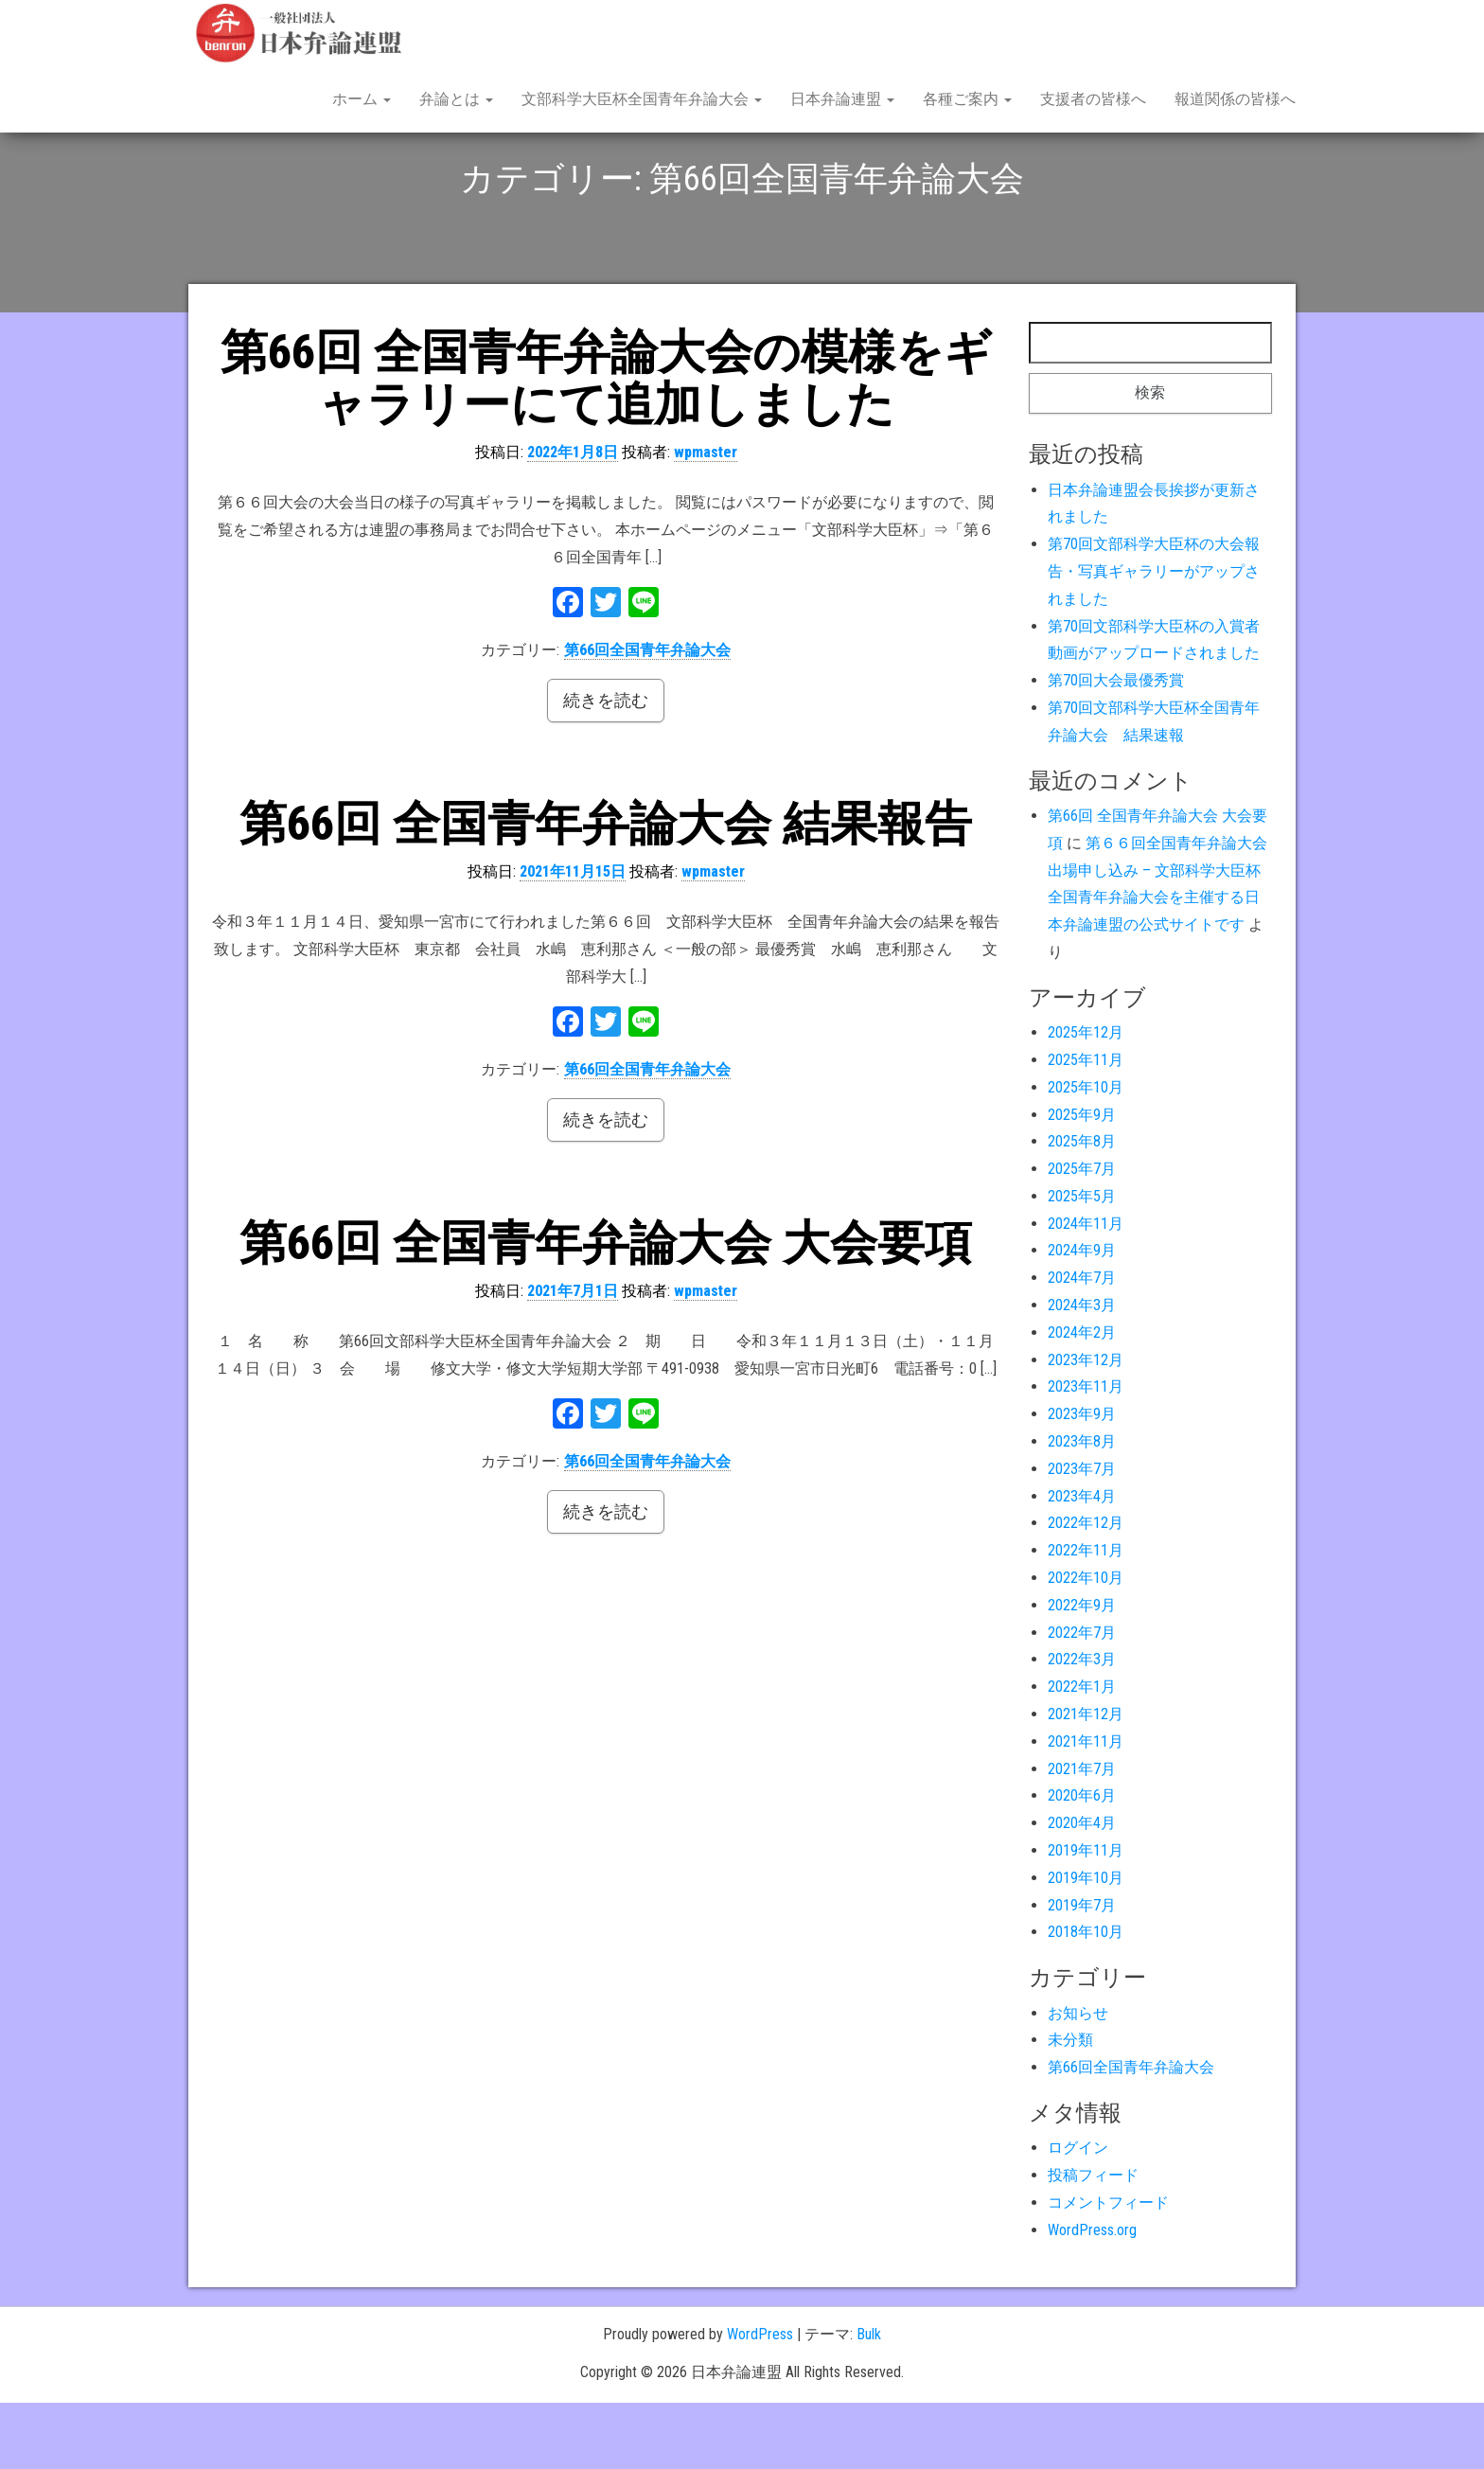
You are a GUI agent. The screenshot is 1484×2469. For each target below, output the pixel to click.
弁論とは (456, 99)
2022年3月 (1082, 1725)
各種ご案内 (967, 99)
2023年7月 (1082, 1535)
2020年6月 (1082, 1862)
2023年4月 (1082, 1563)
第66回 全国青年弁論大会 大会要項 (605, 1309)
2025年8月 (1082, 1208)
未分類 (1070, 2106)
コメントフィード (1108, 2269)
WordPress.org (1092, 2296)
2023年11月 (1085, 1453)
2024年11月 (1085, 1290)
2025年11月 (1085, 1126)
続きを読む (605, 766)
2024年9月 (1082, 1316)
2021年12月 (1085, 1780)
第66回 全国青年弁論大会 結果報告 (605, 889)
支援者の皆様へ (1093, 99)
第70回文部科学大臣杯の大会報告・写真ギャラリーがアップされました (1154, 637)
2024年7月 (1082, 1344)
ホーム (361, 99)
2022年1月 (1082, 1753)
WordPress (760, 2400)
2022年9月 (1082, 1671)
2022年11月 (1085, 1616)
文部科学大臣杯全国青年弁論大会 (641, 99)
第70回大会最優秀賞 (1116, 746)
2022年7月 (1082, 1699)
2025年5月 (1082, 1262)
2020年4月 (1082, 1889)
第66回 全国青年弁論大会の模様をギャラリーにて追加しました (606, 444)
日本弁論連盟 (842, 99)
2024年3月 (1082, 1371)
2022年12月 (1085, 1589)
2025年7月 (1082, 1235)
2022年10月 (1085, 1644)
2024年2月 (1082, 1399)
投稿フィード (1093, 2241)
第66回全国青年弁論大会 (647, 716)
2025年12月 (1085, 1099)
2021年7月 (1082, 1835)
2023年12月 (1085, 1426)
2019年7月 (1082, 1972)
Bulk (869, 2400)
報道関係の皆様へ (1235, 99)
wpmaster (705, 518)
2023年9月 (1082, 1480)
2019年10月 (1085, 1944)
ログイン (1078, 2214)
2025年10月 (1085, 1154)
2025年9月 (1082, 1180)
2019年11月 (1085, 1917)
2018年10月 (1085, 1998)
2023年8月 (1082, 1508)
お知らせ (1078, 2079)
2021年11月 (1085, 1808)
